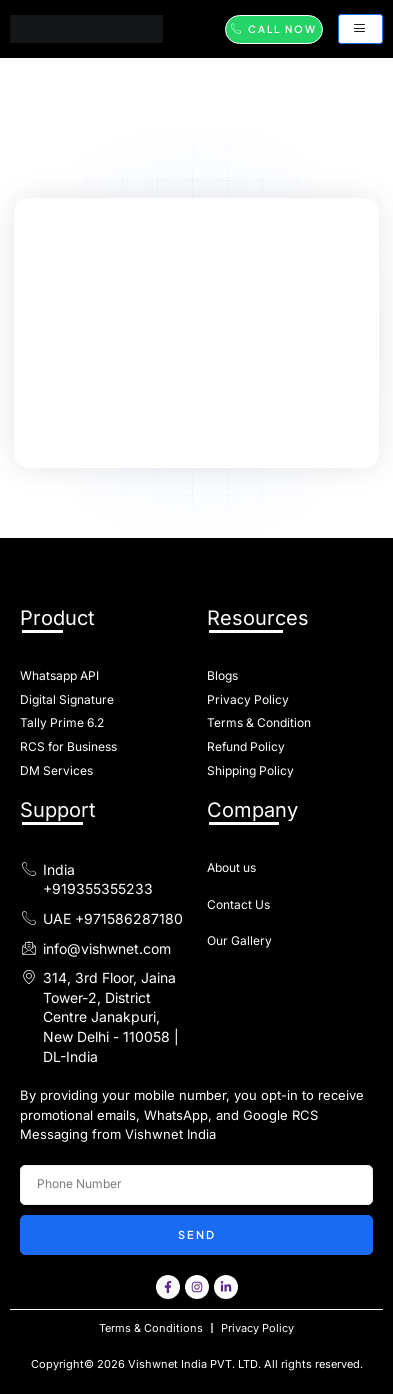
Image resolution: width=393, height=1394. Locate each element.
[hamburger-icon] (360, 29)
